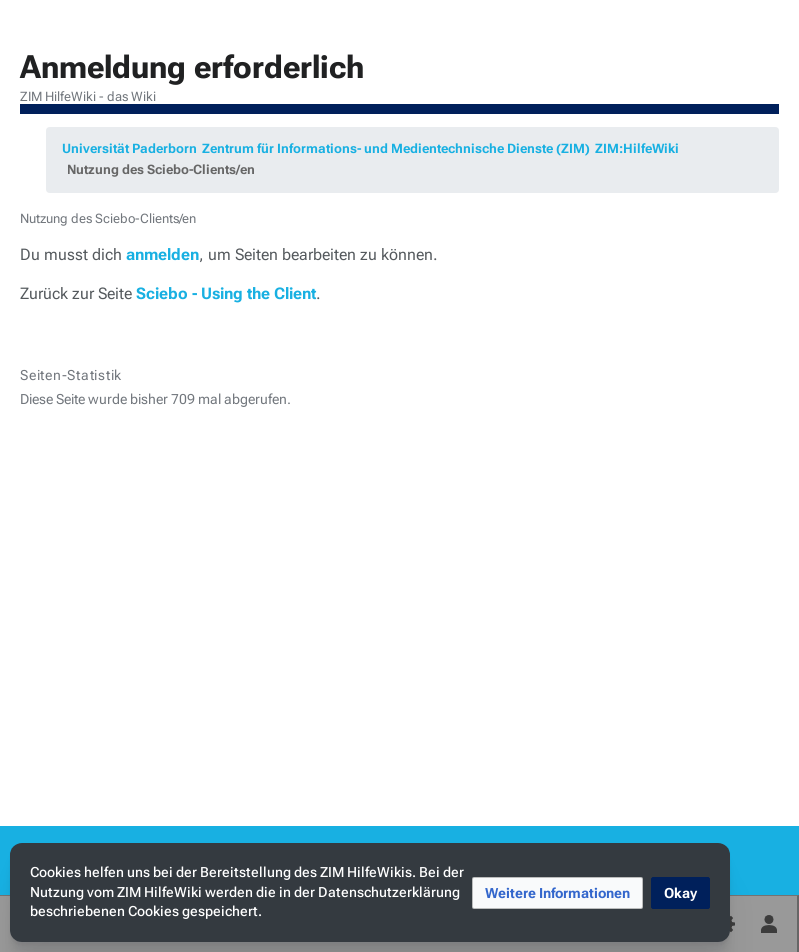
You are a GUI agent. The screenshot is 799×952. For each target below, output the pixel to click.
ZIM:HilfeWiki (637, 148)
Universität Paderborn (129, 148)
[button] (557, 893)
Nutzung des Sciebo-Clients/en (161, 169)
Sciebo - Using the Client (226, 293)
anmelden (162, 254)
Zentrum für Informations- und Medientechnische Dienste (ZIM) (396, 148)
